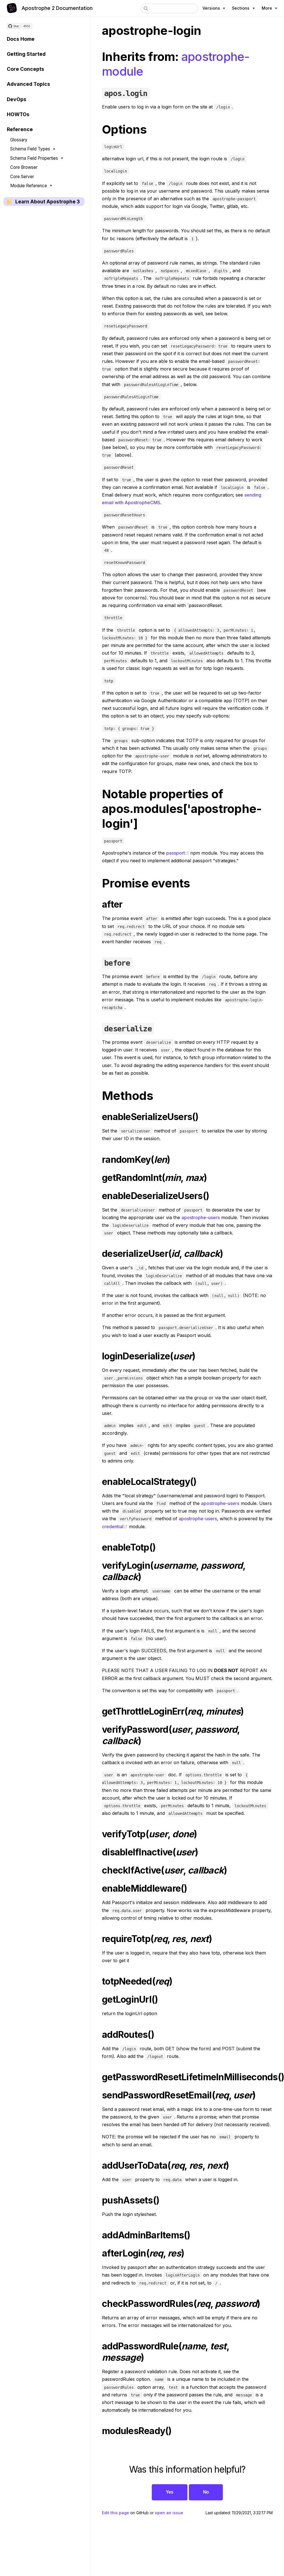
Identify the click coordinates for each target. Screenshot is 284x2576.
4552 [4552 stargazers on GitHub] (26, 26)
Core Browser (23, 167)
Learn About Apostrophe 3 (47, 202)
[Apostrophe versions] (213, 8)
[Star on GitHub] (14, 26)
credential (115, 1526)
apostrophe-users (200, 1217)
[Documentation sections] (243, 8)
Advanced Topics (28, 84)
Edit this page (115, 2512)
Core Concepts (25, 69)
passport (178, 853)
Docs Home (21, 39)
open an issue (169, 2512)
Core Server (22, 176)
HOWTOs (18, 114)
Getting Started (26, 54)
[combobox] (169, 8)
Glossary (18, 139)
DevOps (16, 99)
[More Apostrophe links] (269, 8)
